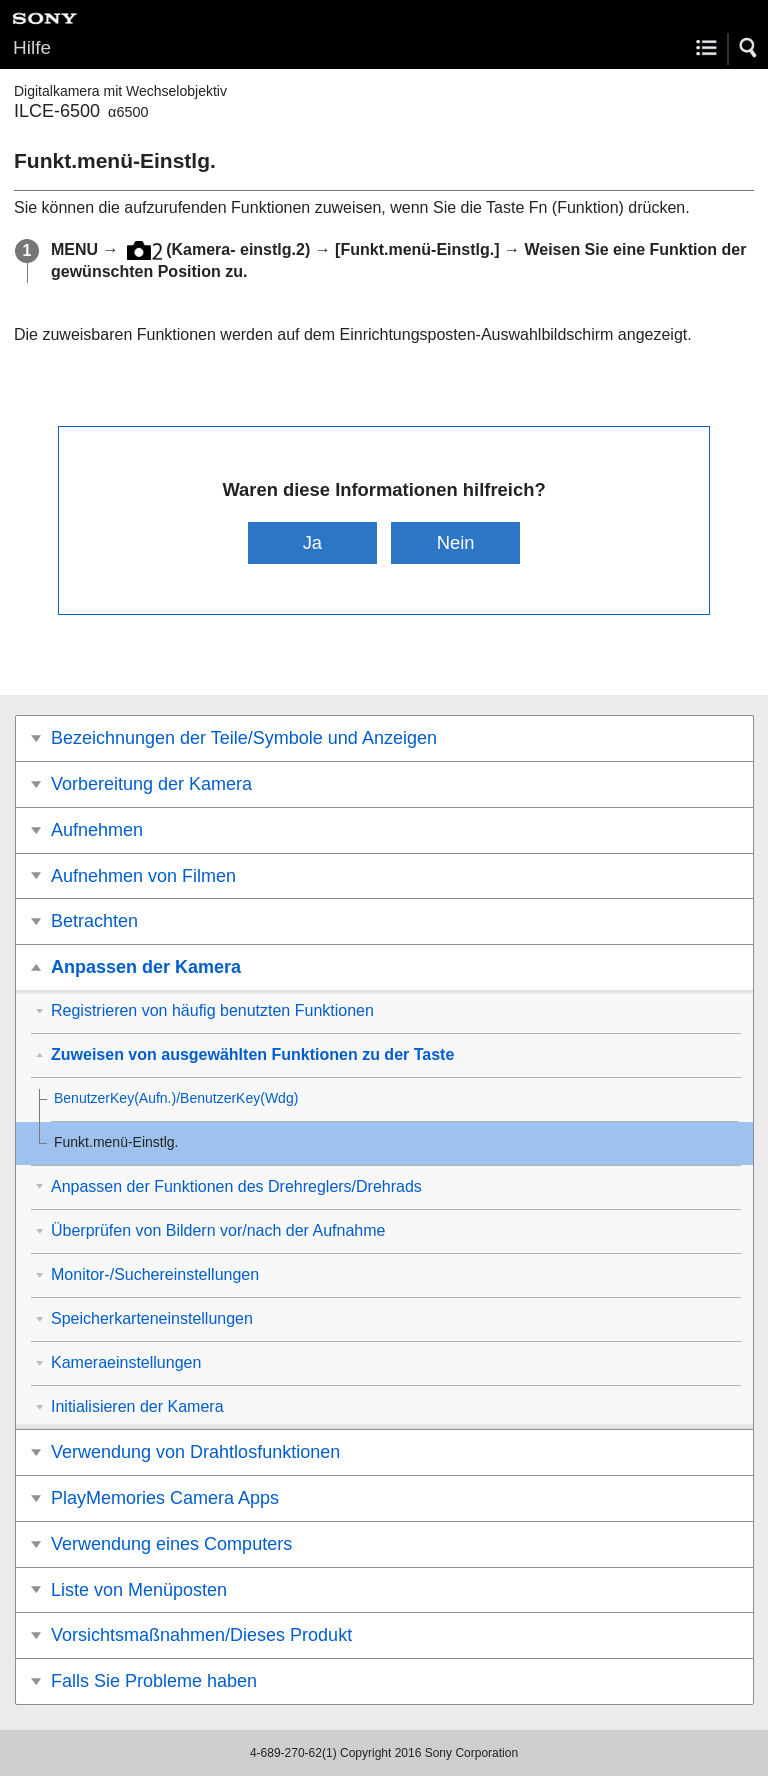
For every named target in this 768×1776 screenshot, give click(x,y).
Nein (456, 542)
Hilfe (32, 47)
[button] (749, 48)
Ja (312, 542)
